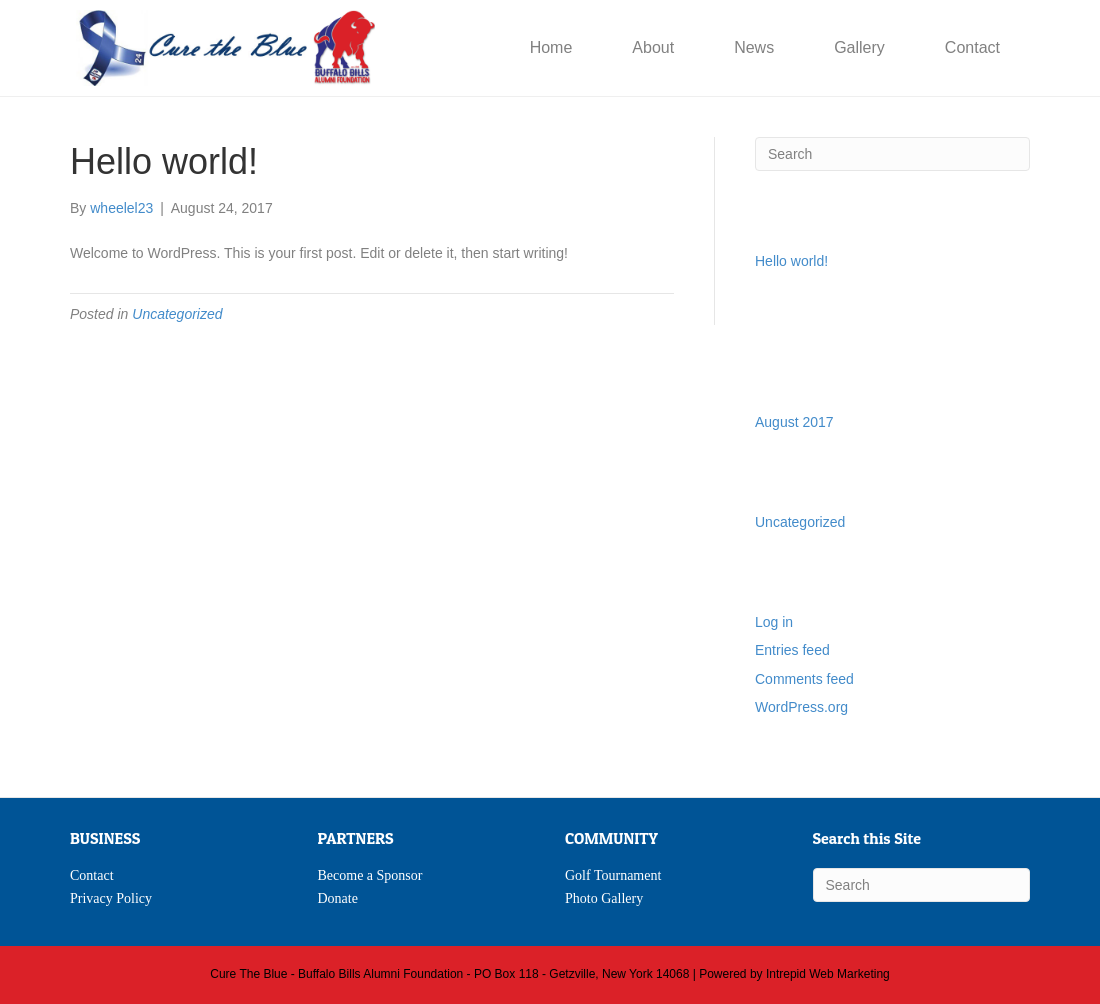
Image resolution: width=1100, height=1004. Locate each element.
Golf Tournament (613, 875)
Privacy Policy (111, 898)
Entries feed (792, 650)
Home (551, 47)
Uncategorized (177, 314)
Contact (972, 47)
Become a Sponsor (370, 875)
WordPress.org (801, 707)
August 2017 (794, 422)
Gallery (859, 47)
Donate (338, 898)
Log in (774, 622)
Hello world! (791, 261)
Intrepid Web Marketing (828, 974)
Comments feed (804, 679)
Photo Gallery (604, 898)
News (754, 47)
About (653, 47)
